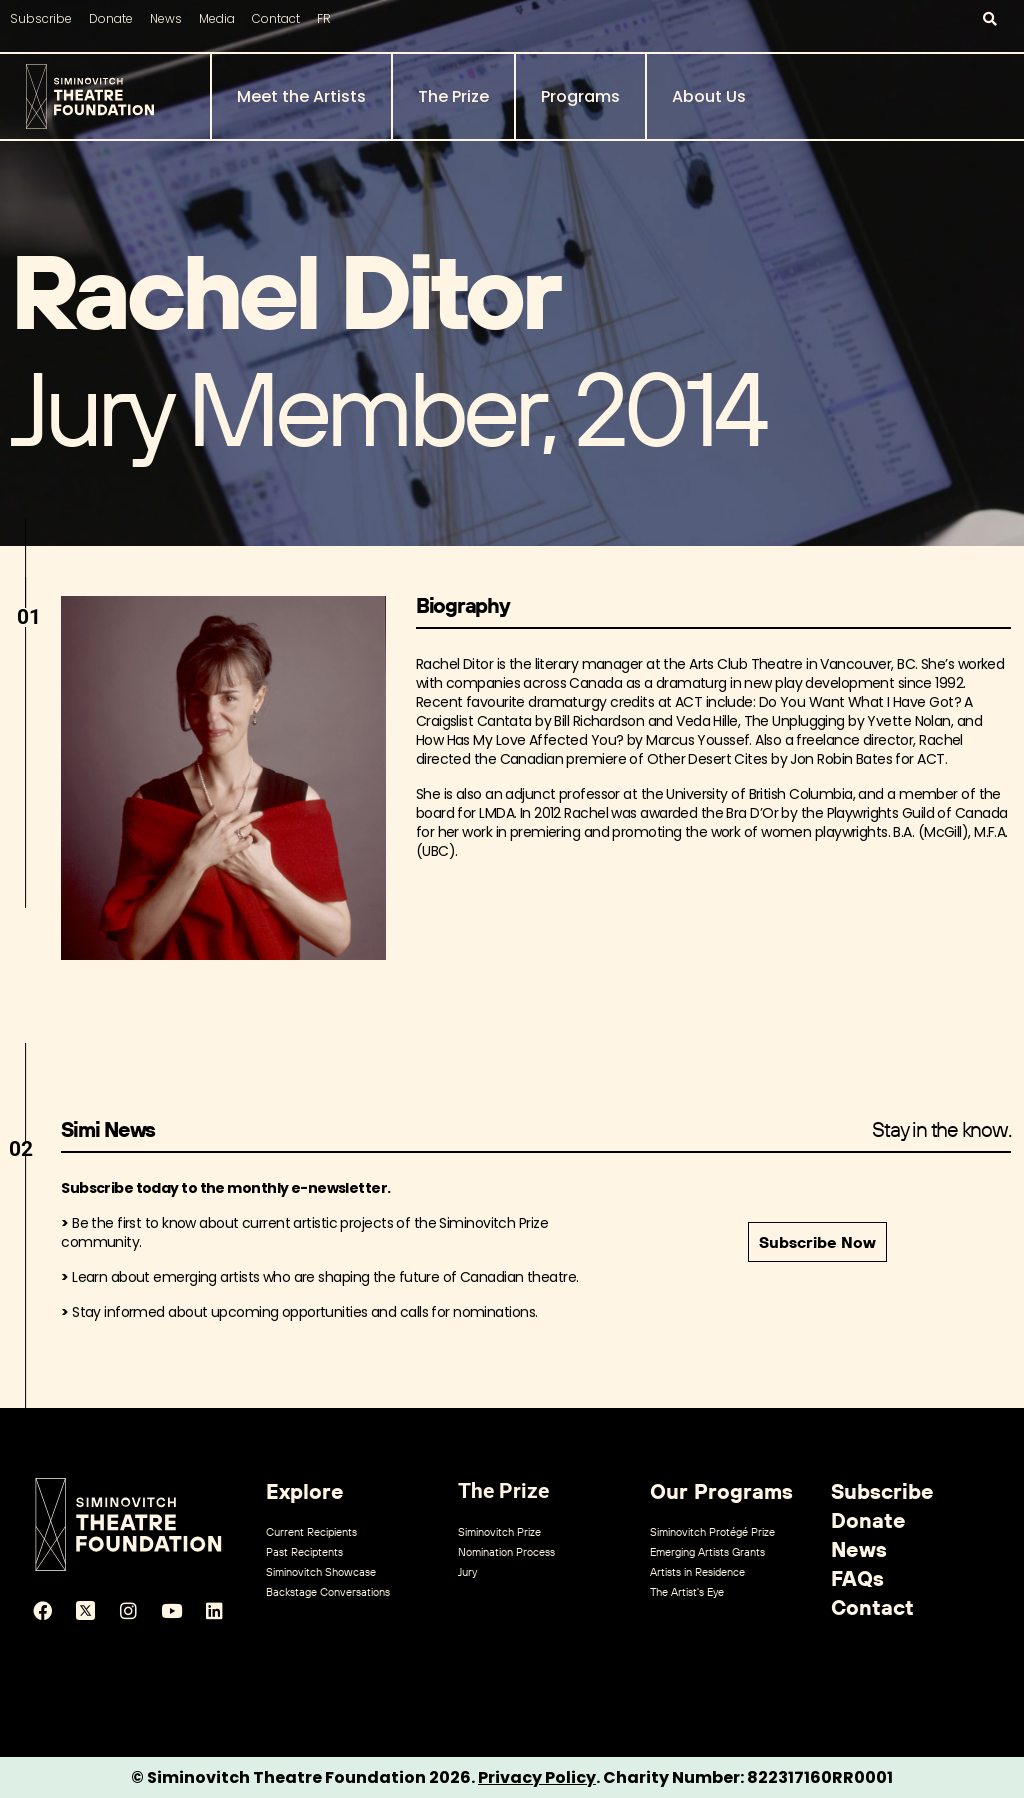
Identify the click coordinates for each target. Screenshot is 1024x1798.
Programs (580, 96)
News (166, 18)
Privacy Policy (537, 1777)
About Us (709, 96)
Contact (276, 18)
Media (217, 18)
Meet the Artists (301, 96)
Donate (111, 18)
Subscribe (41, 18)
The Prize (453, 96)
